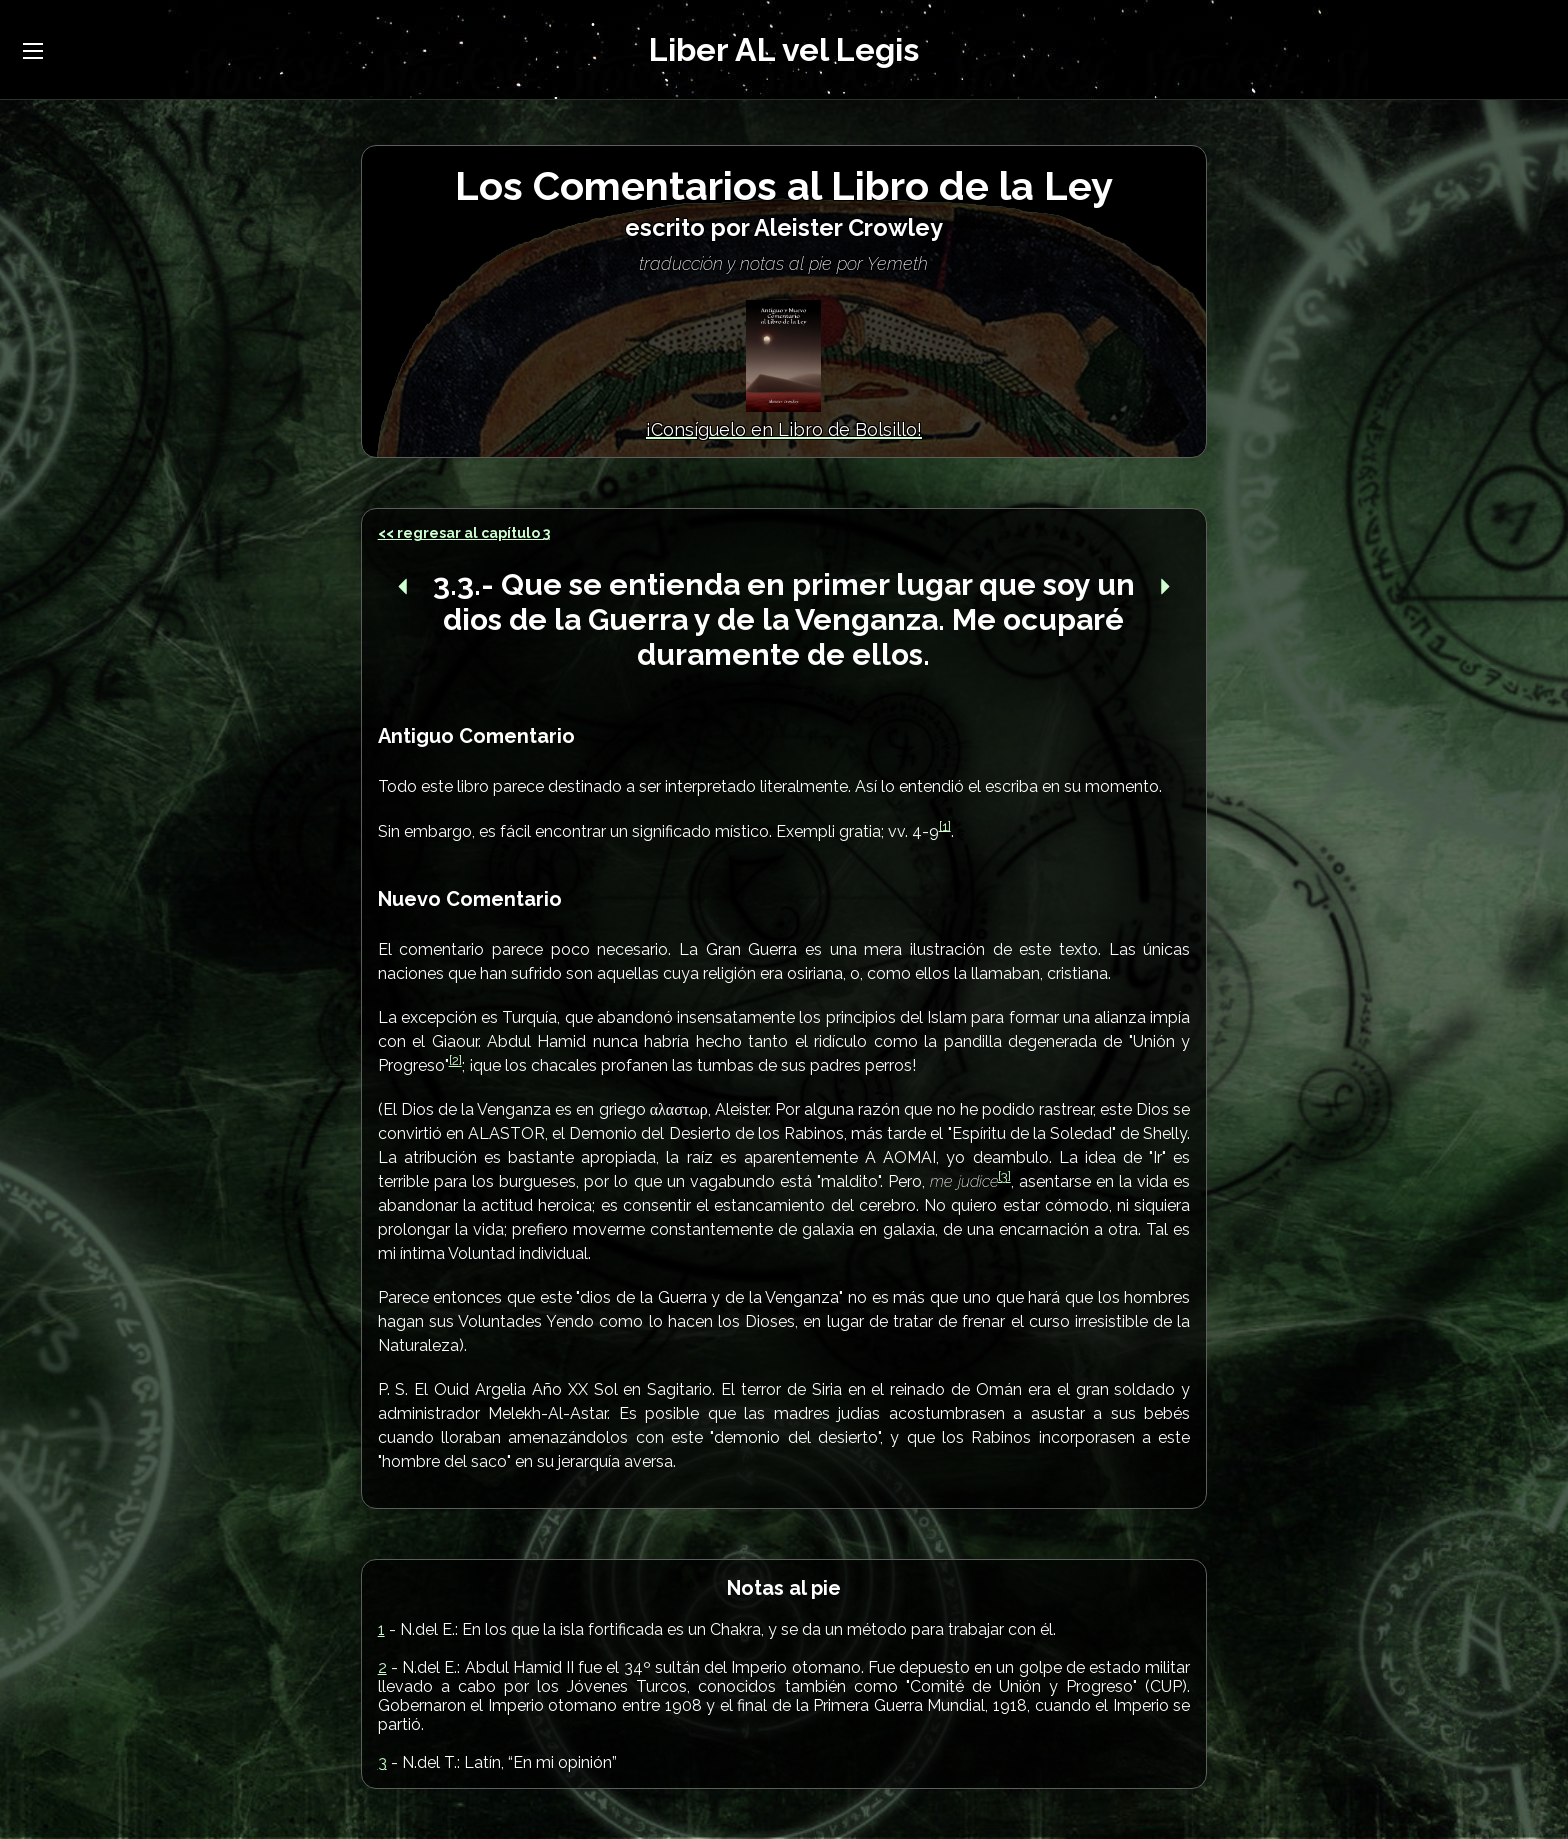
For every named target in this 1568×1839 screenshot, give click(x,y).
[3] (1004, 1176)
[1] (945, 825)
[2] (455, 1060)
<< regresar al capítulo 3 (464, 533)
